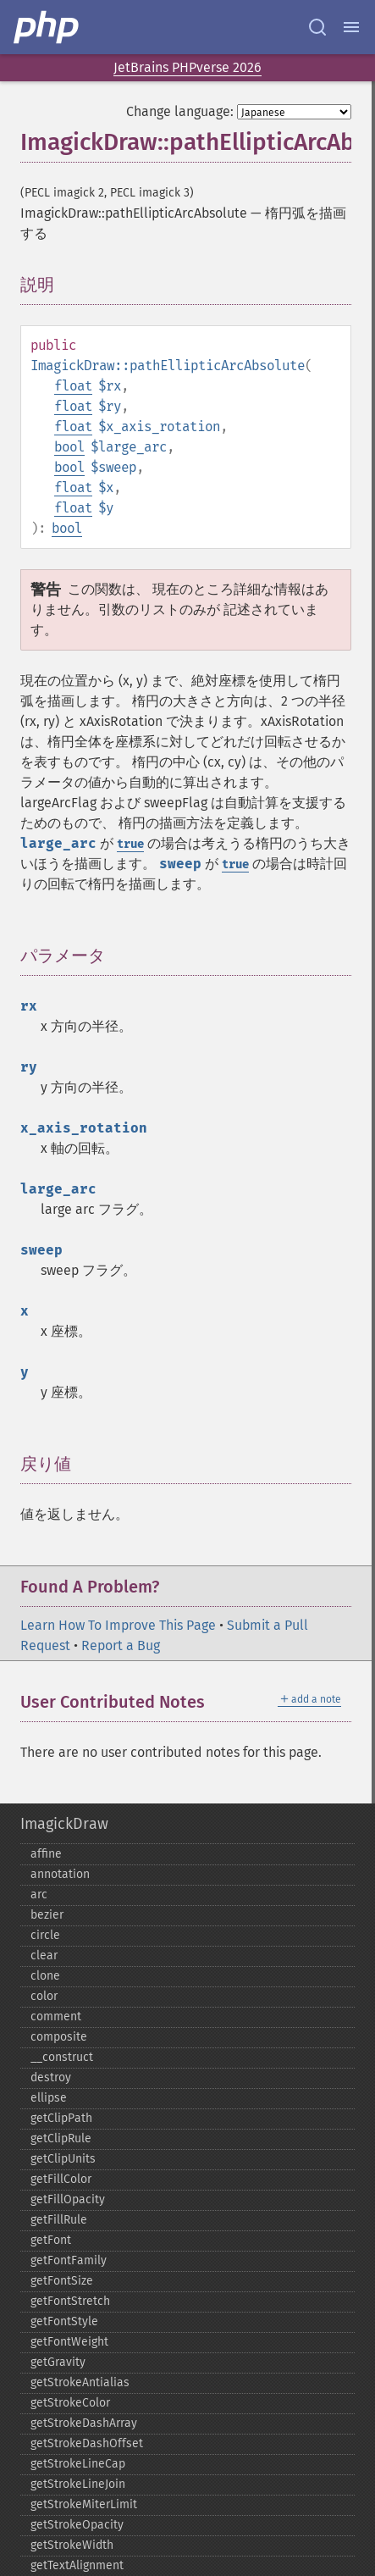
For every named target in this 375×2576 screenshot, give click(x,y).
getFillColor (60, 2179)
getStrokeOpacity (77, 2525)
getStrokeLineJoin (77, 2484)
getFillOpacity (67, 2199)
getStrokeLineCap (77, 2464)
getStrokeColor (70, 2403)
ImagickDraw (64, 1823)
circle (45, 1935)
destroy (50, 2077)
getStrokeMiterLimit (83, 2504)
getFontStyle (64, 2321)
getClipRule (60, 2138)
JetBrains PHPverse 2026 (187, 67)
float (73, 386)
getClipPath (61, 2118)
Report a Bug (120, 1645)
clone (45, 1976)
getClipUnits (63, 2159)
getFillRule (58, 2220)
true (130, 844)
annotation (60, 1874)
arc (38, 1894)
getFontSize (61, 2281)
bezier (46, 1915)
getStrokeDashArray (83, 2423)
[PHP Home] (47, 27)
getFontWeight (69, 2342)
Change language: (180, 111)
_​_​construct (61, 2057)
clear (44, 1955)
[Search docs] (317, 27)
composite (58, 2037)
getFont (50, 2240)
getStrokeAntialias (80, 2382)
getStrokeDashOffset (86, 2443)
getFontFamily (68, 2260)
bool (69, 447)
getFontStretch (70, 2301)
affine (46, 1854)
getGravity (57, 2362)
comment (55, 2016)
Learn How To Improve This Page (118, 1625)
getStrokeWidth (71, 2545)
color (44, 1996)
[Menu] (351, 27)
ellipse (48, 2098)
